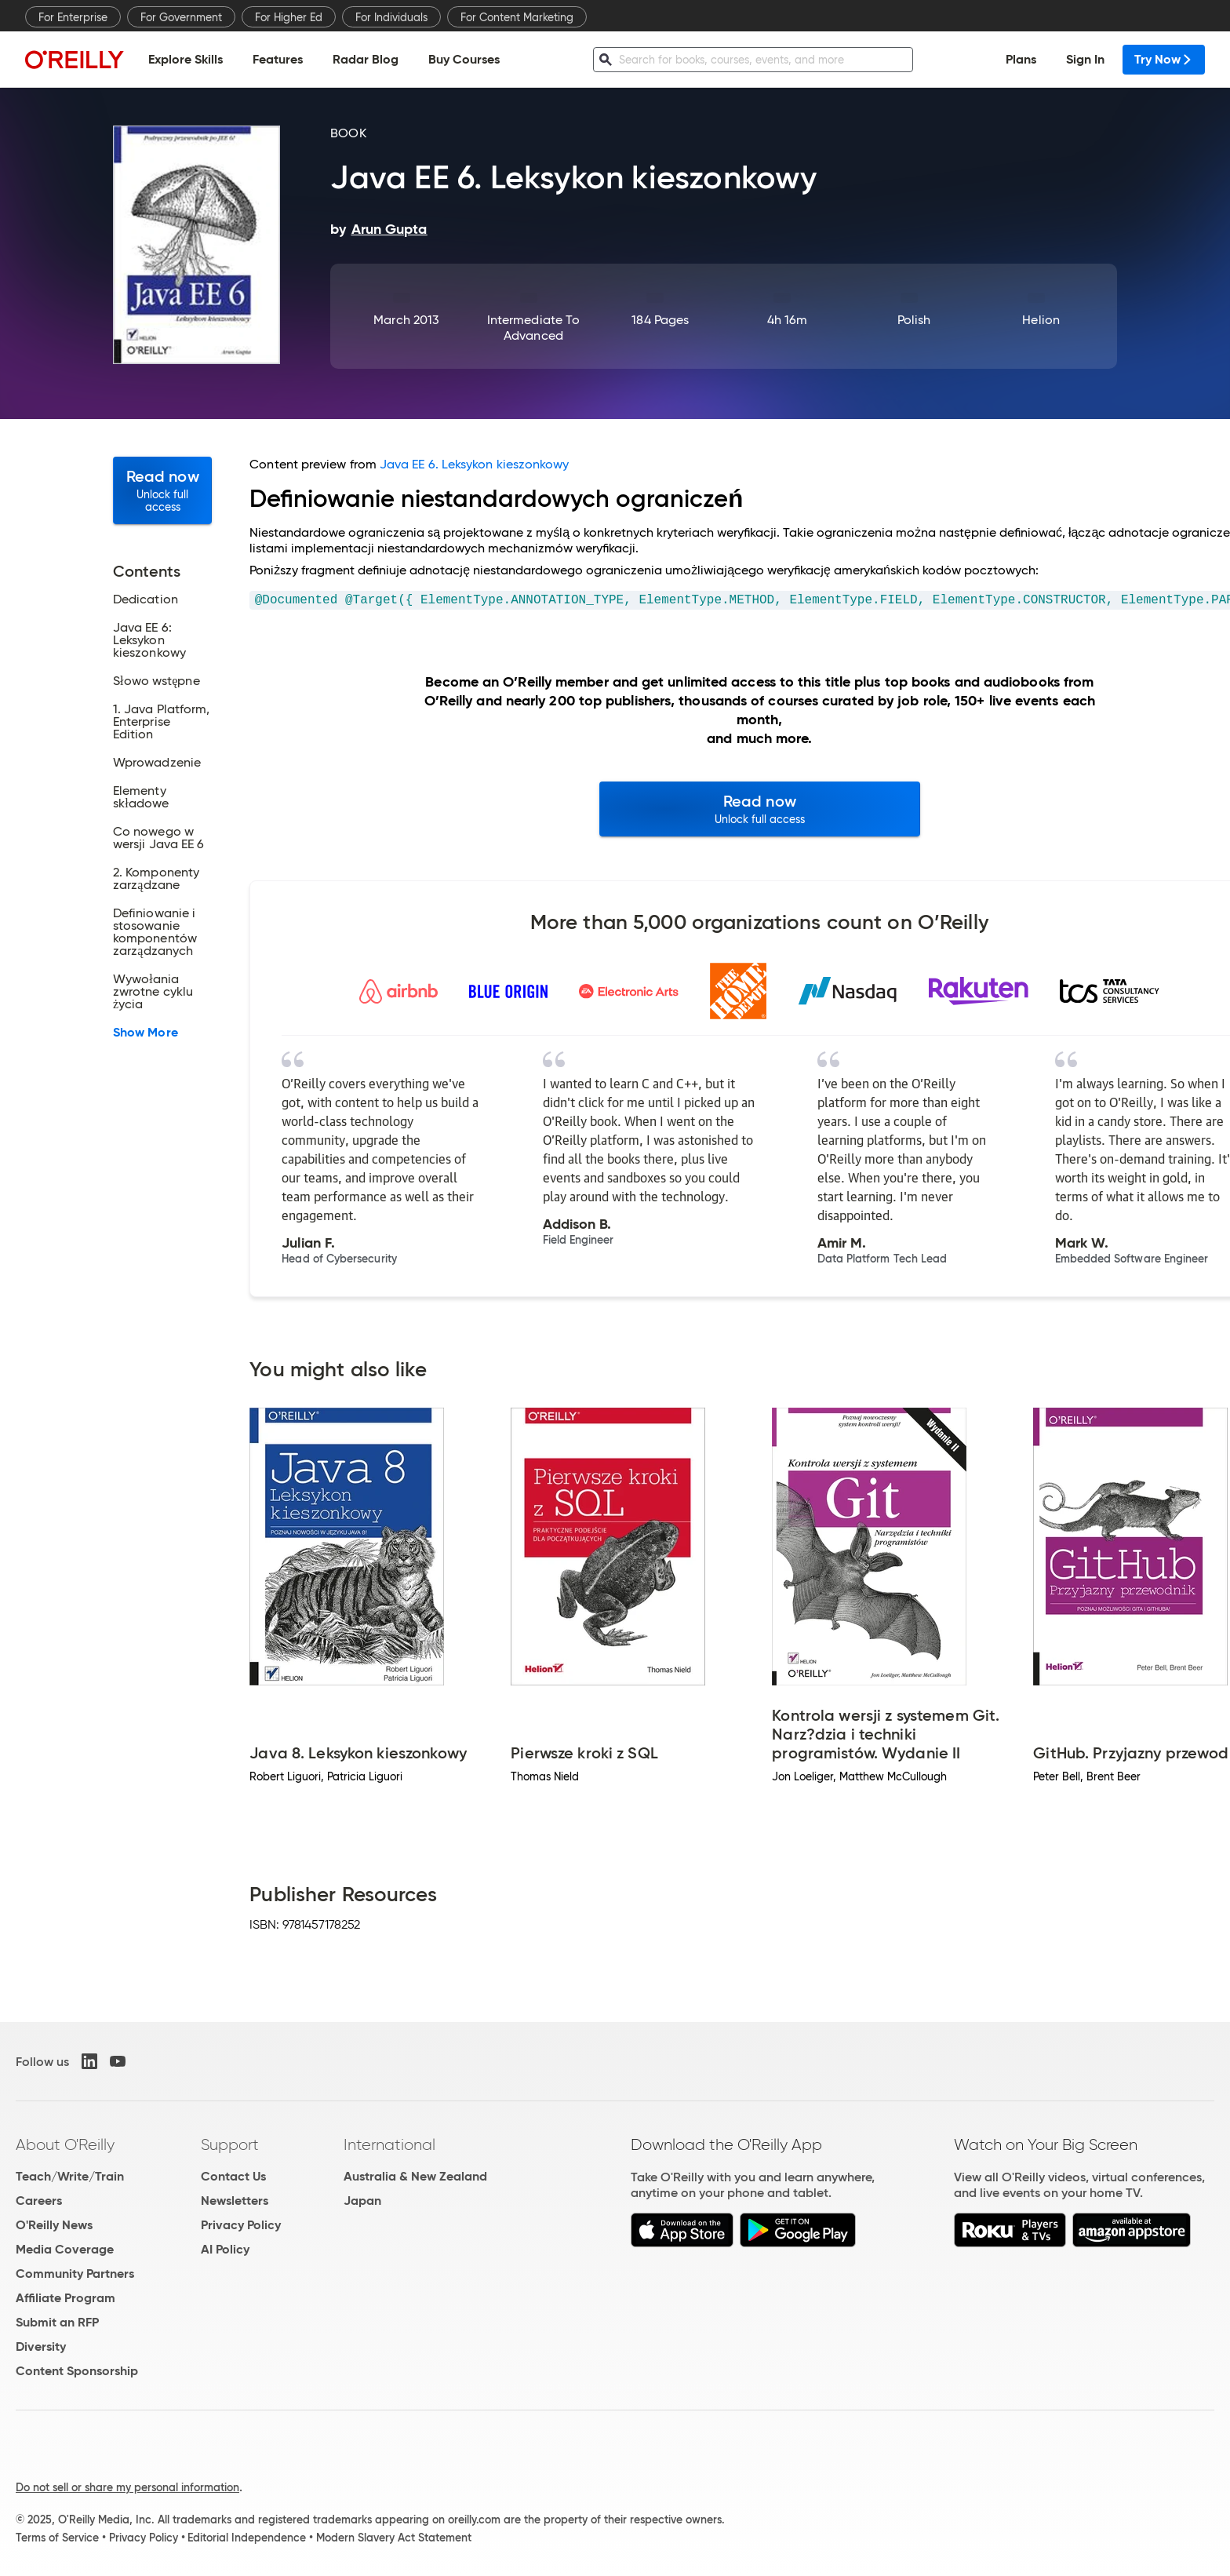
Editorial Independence (246, 2537)
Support (230, 2144)
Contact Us (233, 2176)
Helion (1040, 319)
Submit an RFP (57, 2322)
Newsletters (234, 2200)
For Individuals (391, 17)
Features (278, 59)
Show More (145, 1032)
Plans (1021, 59)
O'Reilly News (54, 2225)
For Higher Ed (288, 17)
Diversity (41, 2346)
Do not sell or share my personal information (127, 2487)
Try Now (1163, 59)
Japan (362, 2200)
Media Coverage (65, 2249)
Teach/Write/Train (70, 2176)
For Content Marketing (516, 17)
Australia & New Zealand (415, 2176)
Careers (39, 2200)
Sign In (1085, 59)
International (389, 2144)
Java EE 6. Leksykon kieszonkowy (474, 464)
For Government (181, 17)
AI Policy (225, 2249)
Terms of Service (57, 2537)
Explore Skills (185, 59)
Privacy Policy (241, 2225)
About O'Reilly (65, 2144)
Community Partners (75, 2273)
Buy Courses (464, 59)
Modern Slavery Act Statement (393, 2537)
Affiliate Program (65, 2298)
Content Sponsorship (77, 2371)
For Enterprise (72, 17)
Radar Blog (365, 59)
